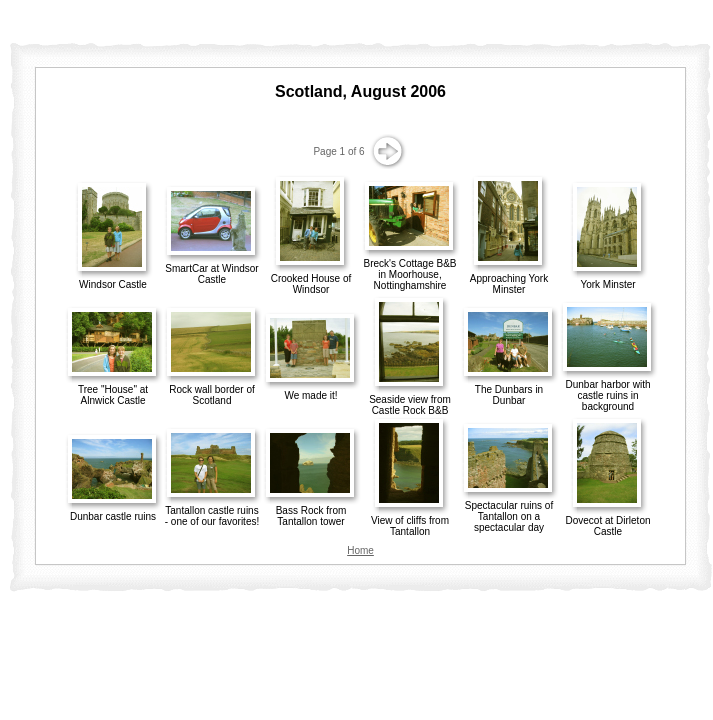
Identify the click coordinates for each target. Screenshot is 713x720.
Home (360, 550)
